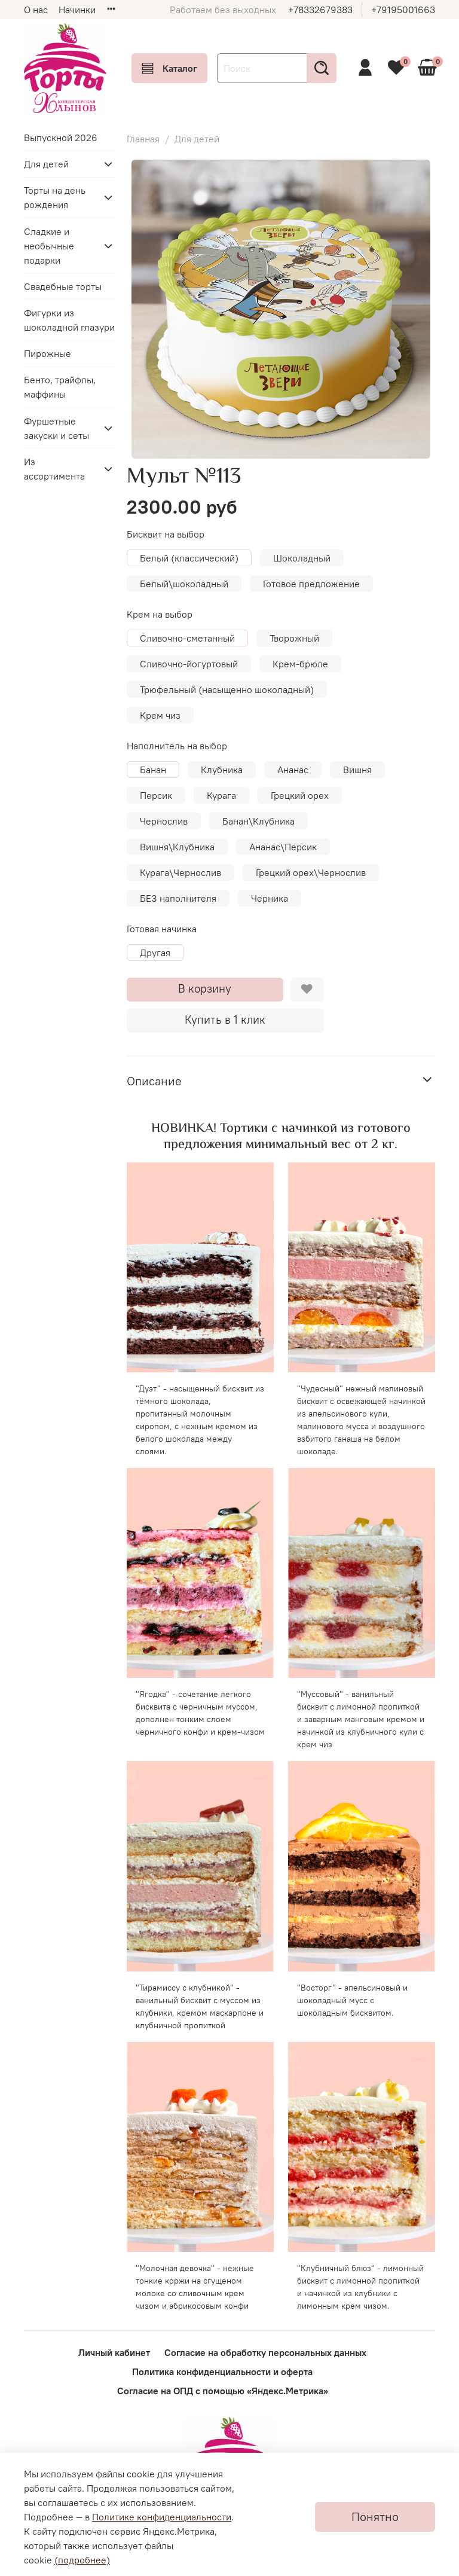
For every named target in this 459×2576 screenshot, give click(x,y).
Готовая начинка (162, 929)
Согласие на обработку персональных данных (265, 2352)
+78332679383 (320, 10)
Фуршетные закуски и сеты (56, 428)
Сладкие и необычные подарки (49, 245)
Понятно (375, 2516)
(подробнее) (82, 2560)
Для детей (197, 139)
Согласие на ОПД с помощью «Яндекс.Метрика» (222, 2391)
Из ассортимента (54, 469)
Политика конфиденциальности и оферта (222, 2371)
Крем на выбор (159, 614)
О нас (36, 10)
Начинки (77, 10)
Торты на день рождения (54, 197)
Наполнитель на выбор (177, 746)
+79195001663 (403, 10)
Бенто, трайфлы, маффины (60, 387)
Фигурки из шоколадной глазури (69, 320)
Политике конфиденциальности (161, 2517)
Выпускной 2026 (60, 138)
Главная (143, 139)
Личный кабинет (114, 2352)
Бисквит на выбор (165, 534)
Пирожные (47, 353)
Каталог (169, 68)
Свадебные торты (63, 286)
